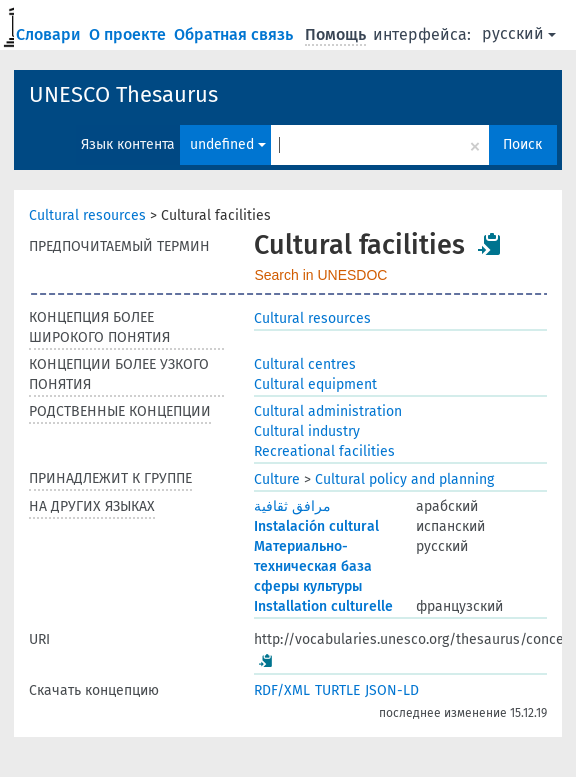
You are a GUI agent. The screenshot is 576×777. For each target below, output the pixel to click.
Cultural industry (307, 431)
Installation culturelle (323, 606)
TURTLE (337, 690)
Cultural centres (305, 364)
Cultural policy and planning (404, 479)
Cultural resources (87, 215)
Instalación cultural (316, 526)
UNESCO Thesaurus (123, 94)
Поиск (522, 144)
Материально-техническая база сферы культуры (313, 566)
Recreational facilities (324, 451)
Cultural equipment (315, 384)
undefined (228, 144)
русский (519, 33)
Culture (277, 479)
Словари (50, 34)
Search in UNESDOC (320, 275)
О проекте (129, 34)
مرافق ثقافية (292, 506)
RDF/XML (282, 690)
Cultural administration (328, 411)
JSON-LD (392, 690)
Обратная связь (235, 34)
